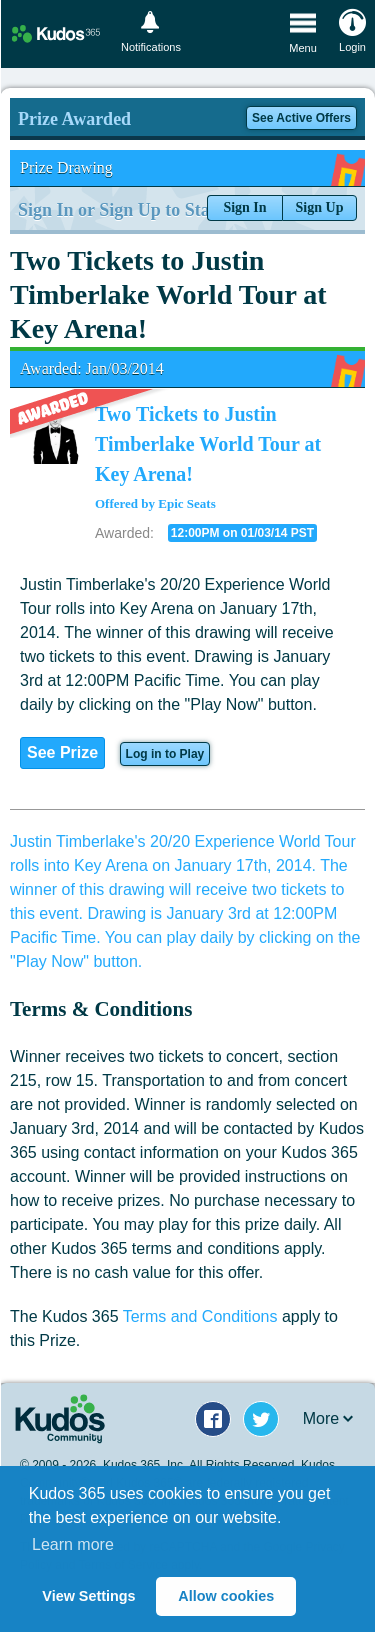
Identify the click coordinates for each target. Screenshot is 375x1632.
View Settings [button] (88, 1596)
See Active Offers (301, 118)
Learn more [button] (73, 1544)
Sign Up (320, 207)
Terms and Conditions (200, 1316)
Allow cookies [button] (226, 1596)
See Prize (62, 752)
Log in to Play (165, 754)
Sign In (244, 207)
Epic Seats (186, 503)
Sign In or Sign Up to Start (121, 210)
